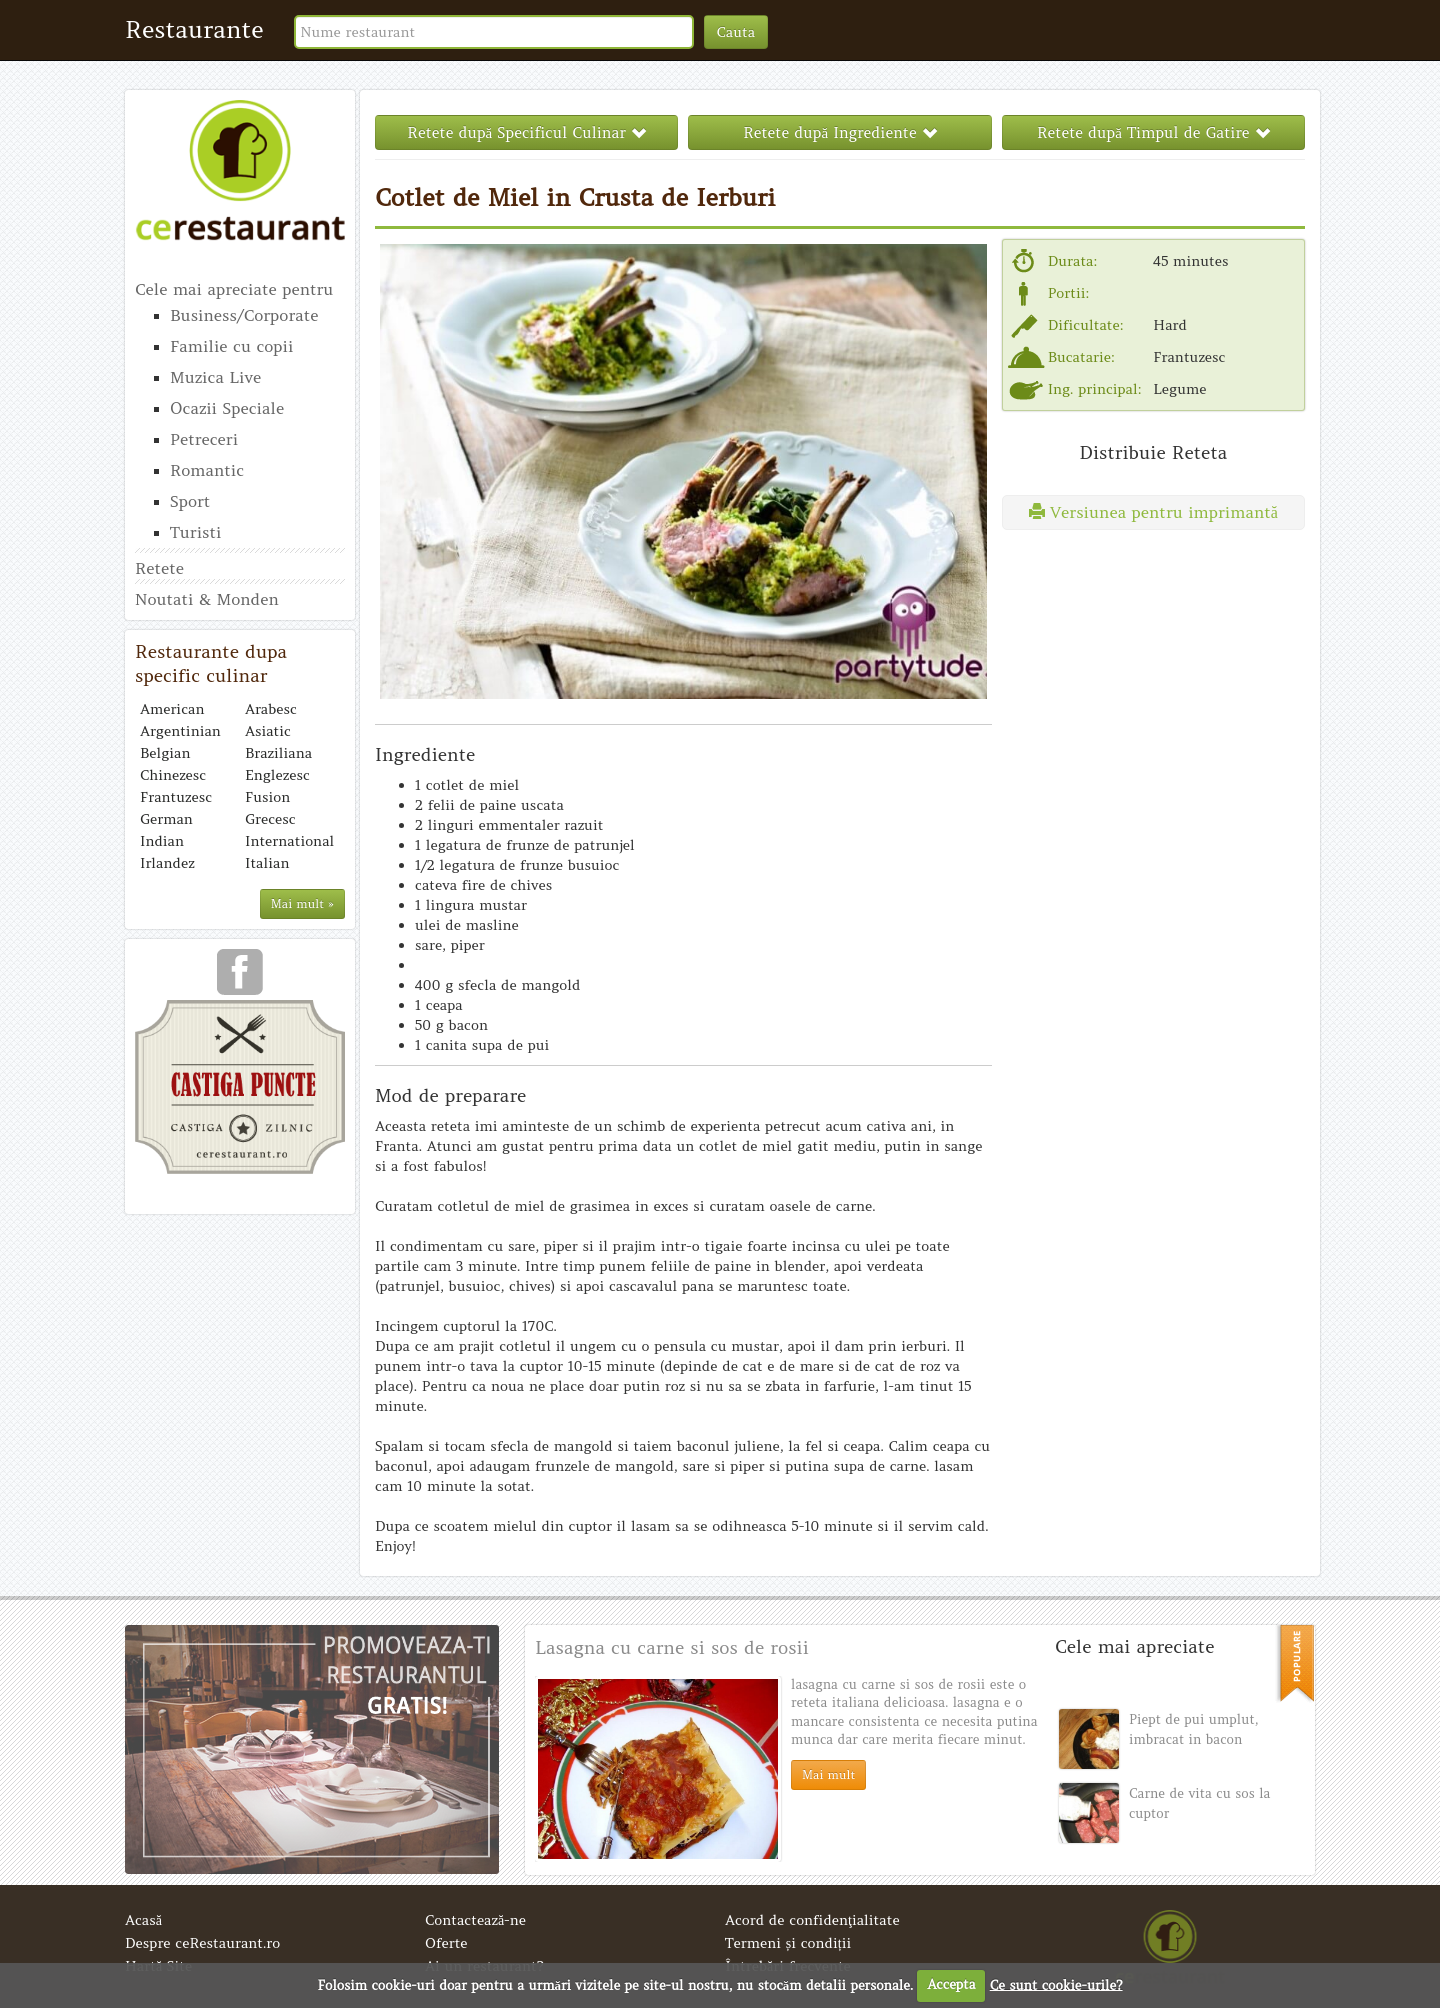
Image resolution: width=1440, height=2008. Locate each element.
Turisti (195, 532)
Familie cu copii (231, 346)
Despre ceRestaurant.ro (202, 1943)
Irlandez (167, 863)
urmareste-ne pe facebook (240, 979)
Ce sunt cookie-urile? (1056, 1984)
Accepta (951, 1984)
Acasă (143, 1920)
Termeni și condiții (788, 1943)
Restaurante (194, 29)
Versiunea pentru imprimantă (1153, 512)
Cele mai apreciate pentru (234, 289)
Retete (159, 568)
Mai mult (828, 1774)
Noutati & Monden (207, 599)
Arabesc (271, 709)
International (289, 841)
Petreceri (204, 439)
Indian (162, 841)
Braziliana (278, 753)
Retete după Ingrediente (840, 132)
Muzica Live (215, 377)
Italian (267, 863)
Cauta (736, 32)
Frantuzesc (176, 797)
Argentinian (180, 731)
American (172, 709)
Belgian (165, 753)
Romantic (207, 470)
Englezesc (277, 775)
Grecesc (270, 819)
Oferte (446, 1943)
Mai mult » (302, 903)
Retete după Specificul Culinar (526, 132)
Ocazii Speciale (227, 408)
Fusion (267, 797)
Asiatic (268, 731)
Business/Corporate (244, 315)
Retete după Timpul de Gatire (1153, 132)
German (166, 819)
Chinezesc (173, 775)
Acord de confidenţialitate (812, 1920)
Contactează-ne (475, 1920)
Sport (190, 501)
